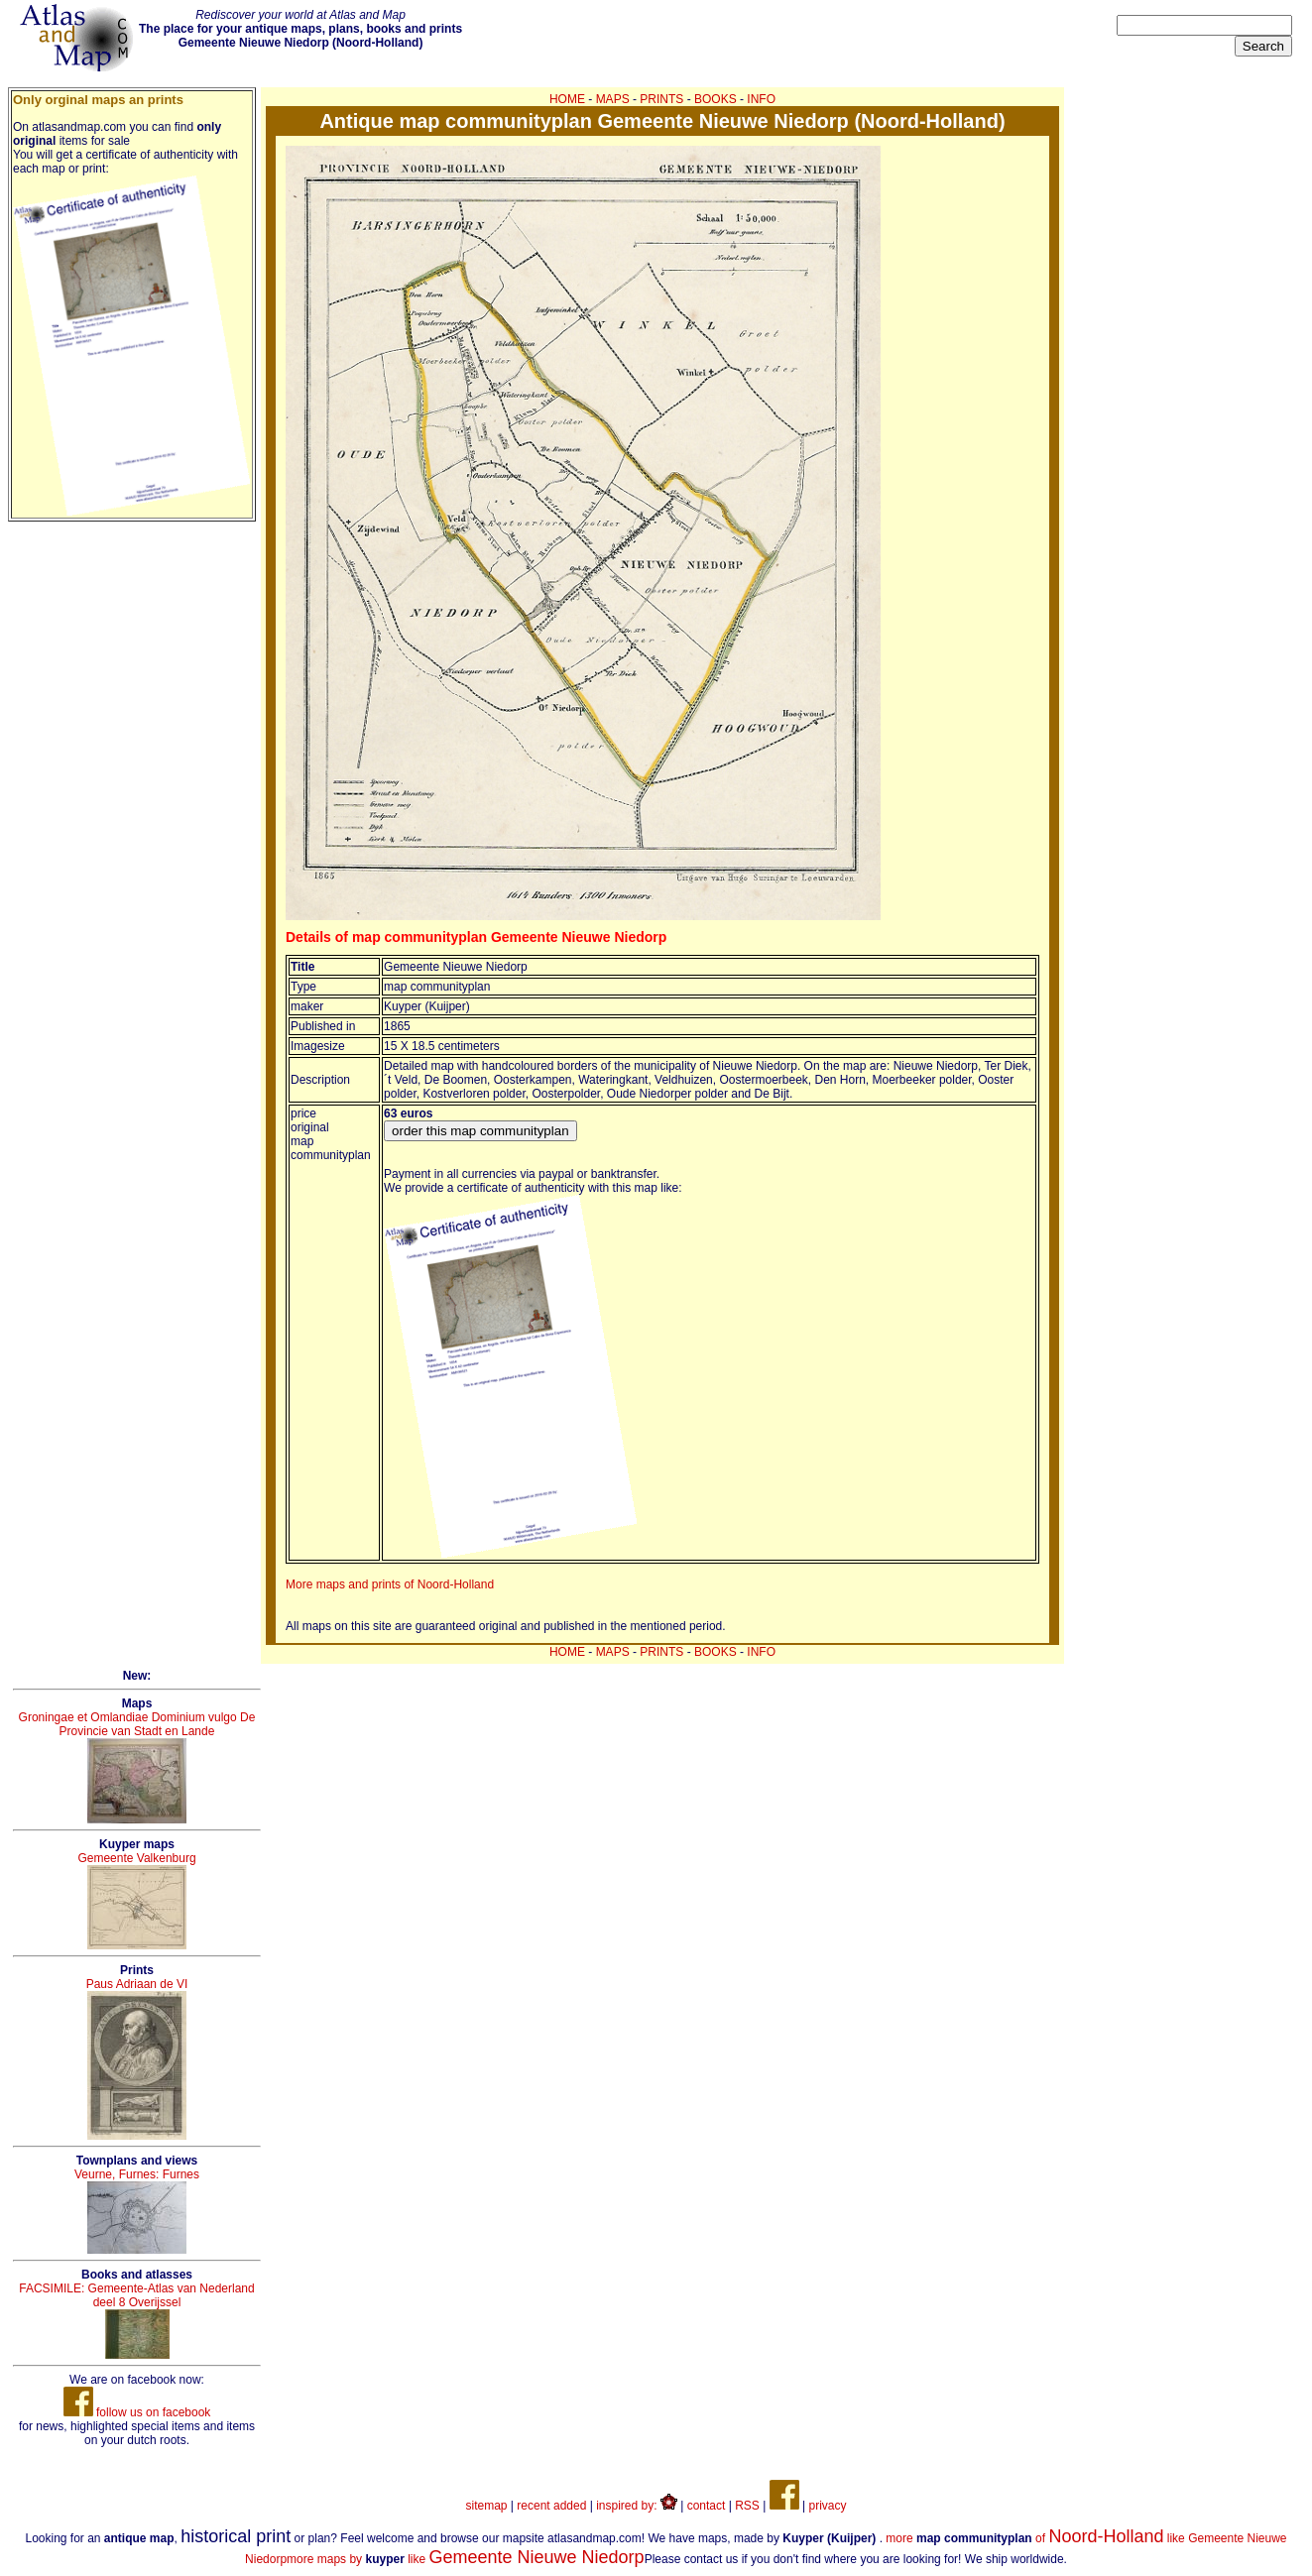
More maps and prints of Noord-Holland (390, 1584)
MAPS (613, 99)
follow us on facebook (137, 2412)
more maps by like (466, 2559)
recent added (551, 2506)
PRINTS (661, 99)
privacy (827, 2506)
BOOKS (715, 99)
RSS (747, 2506)
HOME (567, 99)
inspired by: (636, 2506)
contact (706, 2506)
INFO (761, 99)
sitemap (487, 2506)
